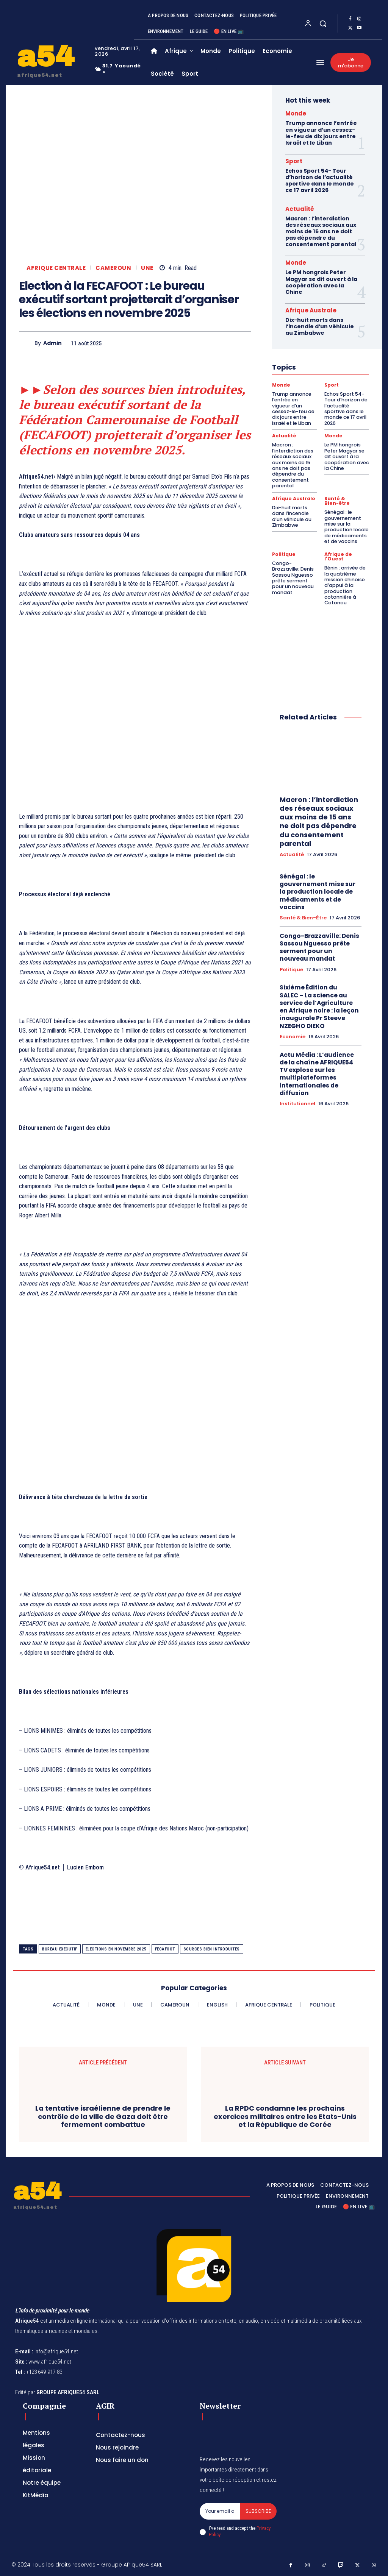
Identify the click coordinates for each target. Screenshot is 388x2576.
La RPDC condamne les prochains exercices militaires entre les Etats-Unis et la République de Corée (285, 2116)
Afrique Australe (310, 308)
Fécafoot (165, 1949)
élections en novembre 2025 (116, 1949)
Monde (295, 113)
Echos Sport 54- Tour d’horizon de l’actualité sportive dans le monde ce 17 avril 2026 (319, 180)
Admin (52, 343)
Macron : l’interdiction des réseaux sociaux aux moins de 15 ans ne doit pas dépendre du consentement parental (320, 230)
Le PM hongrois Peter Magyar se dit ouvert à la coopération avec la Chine (321, 280)
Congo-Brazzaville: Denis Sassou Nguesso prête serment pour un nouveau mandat (294, 563)
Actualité (299, 208)
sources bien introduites (211, 1949)
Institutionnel (297, 1058)
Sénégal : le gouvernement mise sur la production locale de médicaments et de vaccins (344, 517)
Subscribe (258, 2511)
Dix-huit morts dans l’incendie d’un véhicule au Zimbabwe (319, 324)
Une (147, 268)
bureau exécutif (59, 1949)
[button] (323, 23)
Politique (283, 543)
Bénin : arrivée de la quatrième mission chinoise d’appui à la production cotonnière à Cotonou (344, 572)
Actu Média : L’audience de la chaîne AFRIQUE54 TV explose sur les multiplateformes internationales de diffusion (320, 1029)
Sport (293, 161)
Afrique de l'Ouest (337, 545)
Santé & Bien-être (336, 492)
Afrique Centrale (56, 268)
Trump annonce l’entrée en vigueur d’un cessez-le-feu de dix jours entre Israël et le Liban (321, 132)
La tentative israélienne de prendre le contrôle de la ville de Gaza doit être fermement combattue (103, 2116)
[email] (220, 2511)
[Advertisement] (135, 720)
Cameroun (113, 268)
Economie (292, 993)
